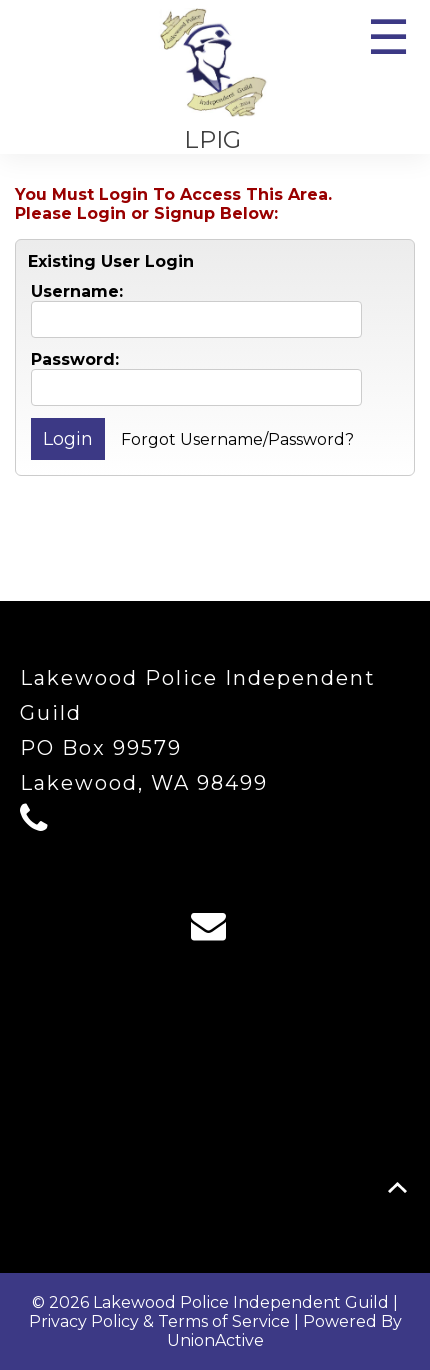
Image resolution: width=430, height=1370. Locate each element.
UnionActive (215, 1340)
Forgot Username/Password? (237, 439)
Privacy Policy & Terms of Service (159, 1321)
